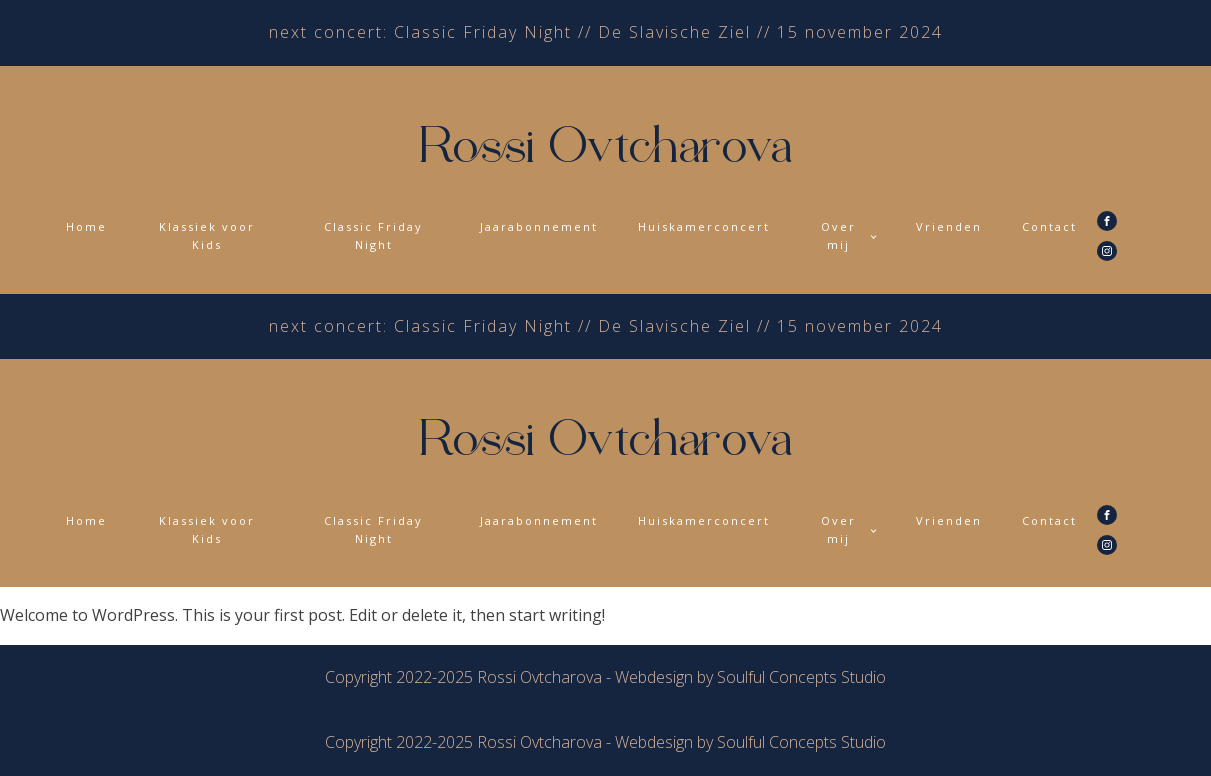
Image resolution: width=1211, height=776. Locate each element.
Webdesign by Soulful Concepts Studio (750, 677)
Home (86, 226)
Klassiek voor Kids (207, 235)
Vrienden (949, 226)
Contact (1049, 226)
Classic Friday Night (373, 235)
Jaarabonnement (539, 226)
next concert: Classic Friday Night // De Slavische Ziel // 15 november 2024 (606, 32)
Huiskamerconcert (704, 226)
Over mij (838, 235)
